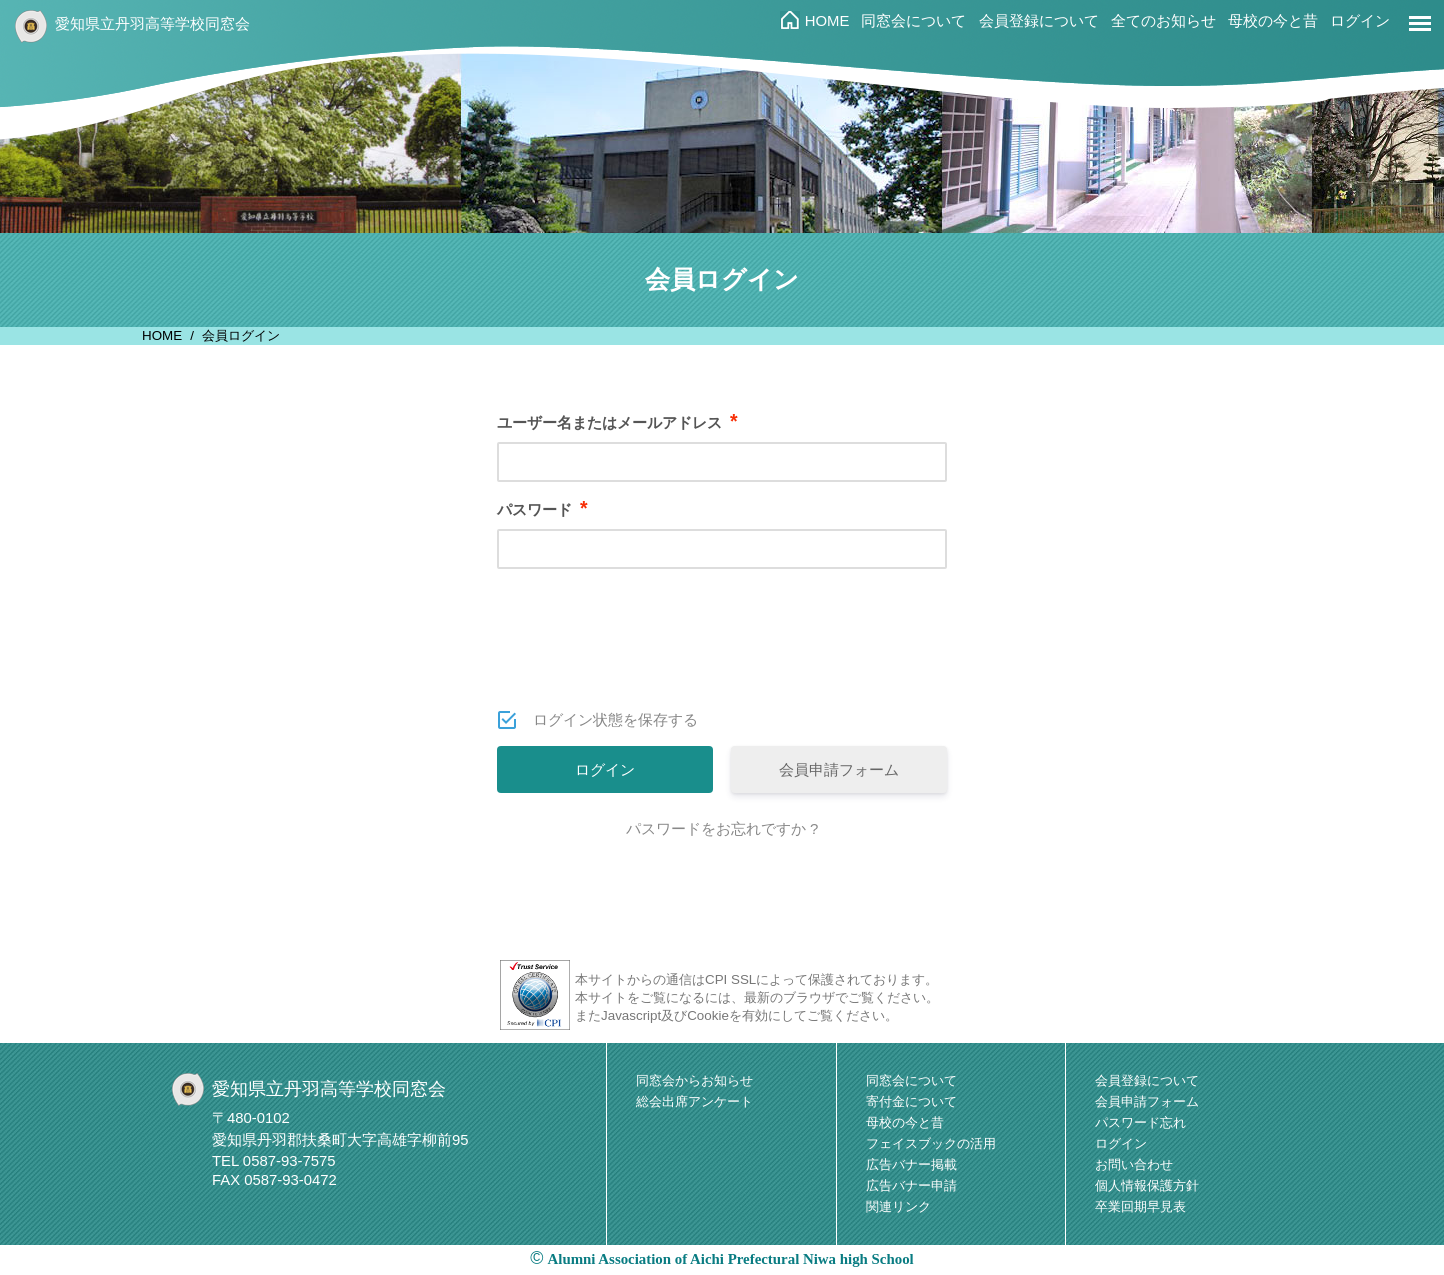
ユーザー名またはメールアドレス (617, 422)
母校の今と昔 (1273, 21)
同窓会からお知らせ (694, 1080)
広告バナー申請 (911, 1185)
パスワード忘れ (1140, 1122)
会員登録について (1039, 21)
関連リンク (898, 1206)
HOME (827, 21)
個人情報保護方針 (1147, 1185)
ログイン (1360, 21)
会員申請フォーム (839, 769)
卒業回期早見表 (1140, 1206)
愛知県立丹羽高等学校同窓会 (152, 24)
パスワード (542, 509)
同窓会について (913, 21)
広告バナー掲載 (911, 1164)
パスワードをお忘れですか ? (722, 828)
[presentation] (724, 653)
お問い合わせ (1134, 1164)
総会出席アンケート (694, 1101)
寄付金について (911, 1101)
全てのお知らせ (1163, 21)
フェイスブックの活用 (931, 1143)
